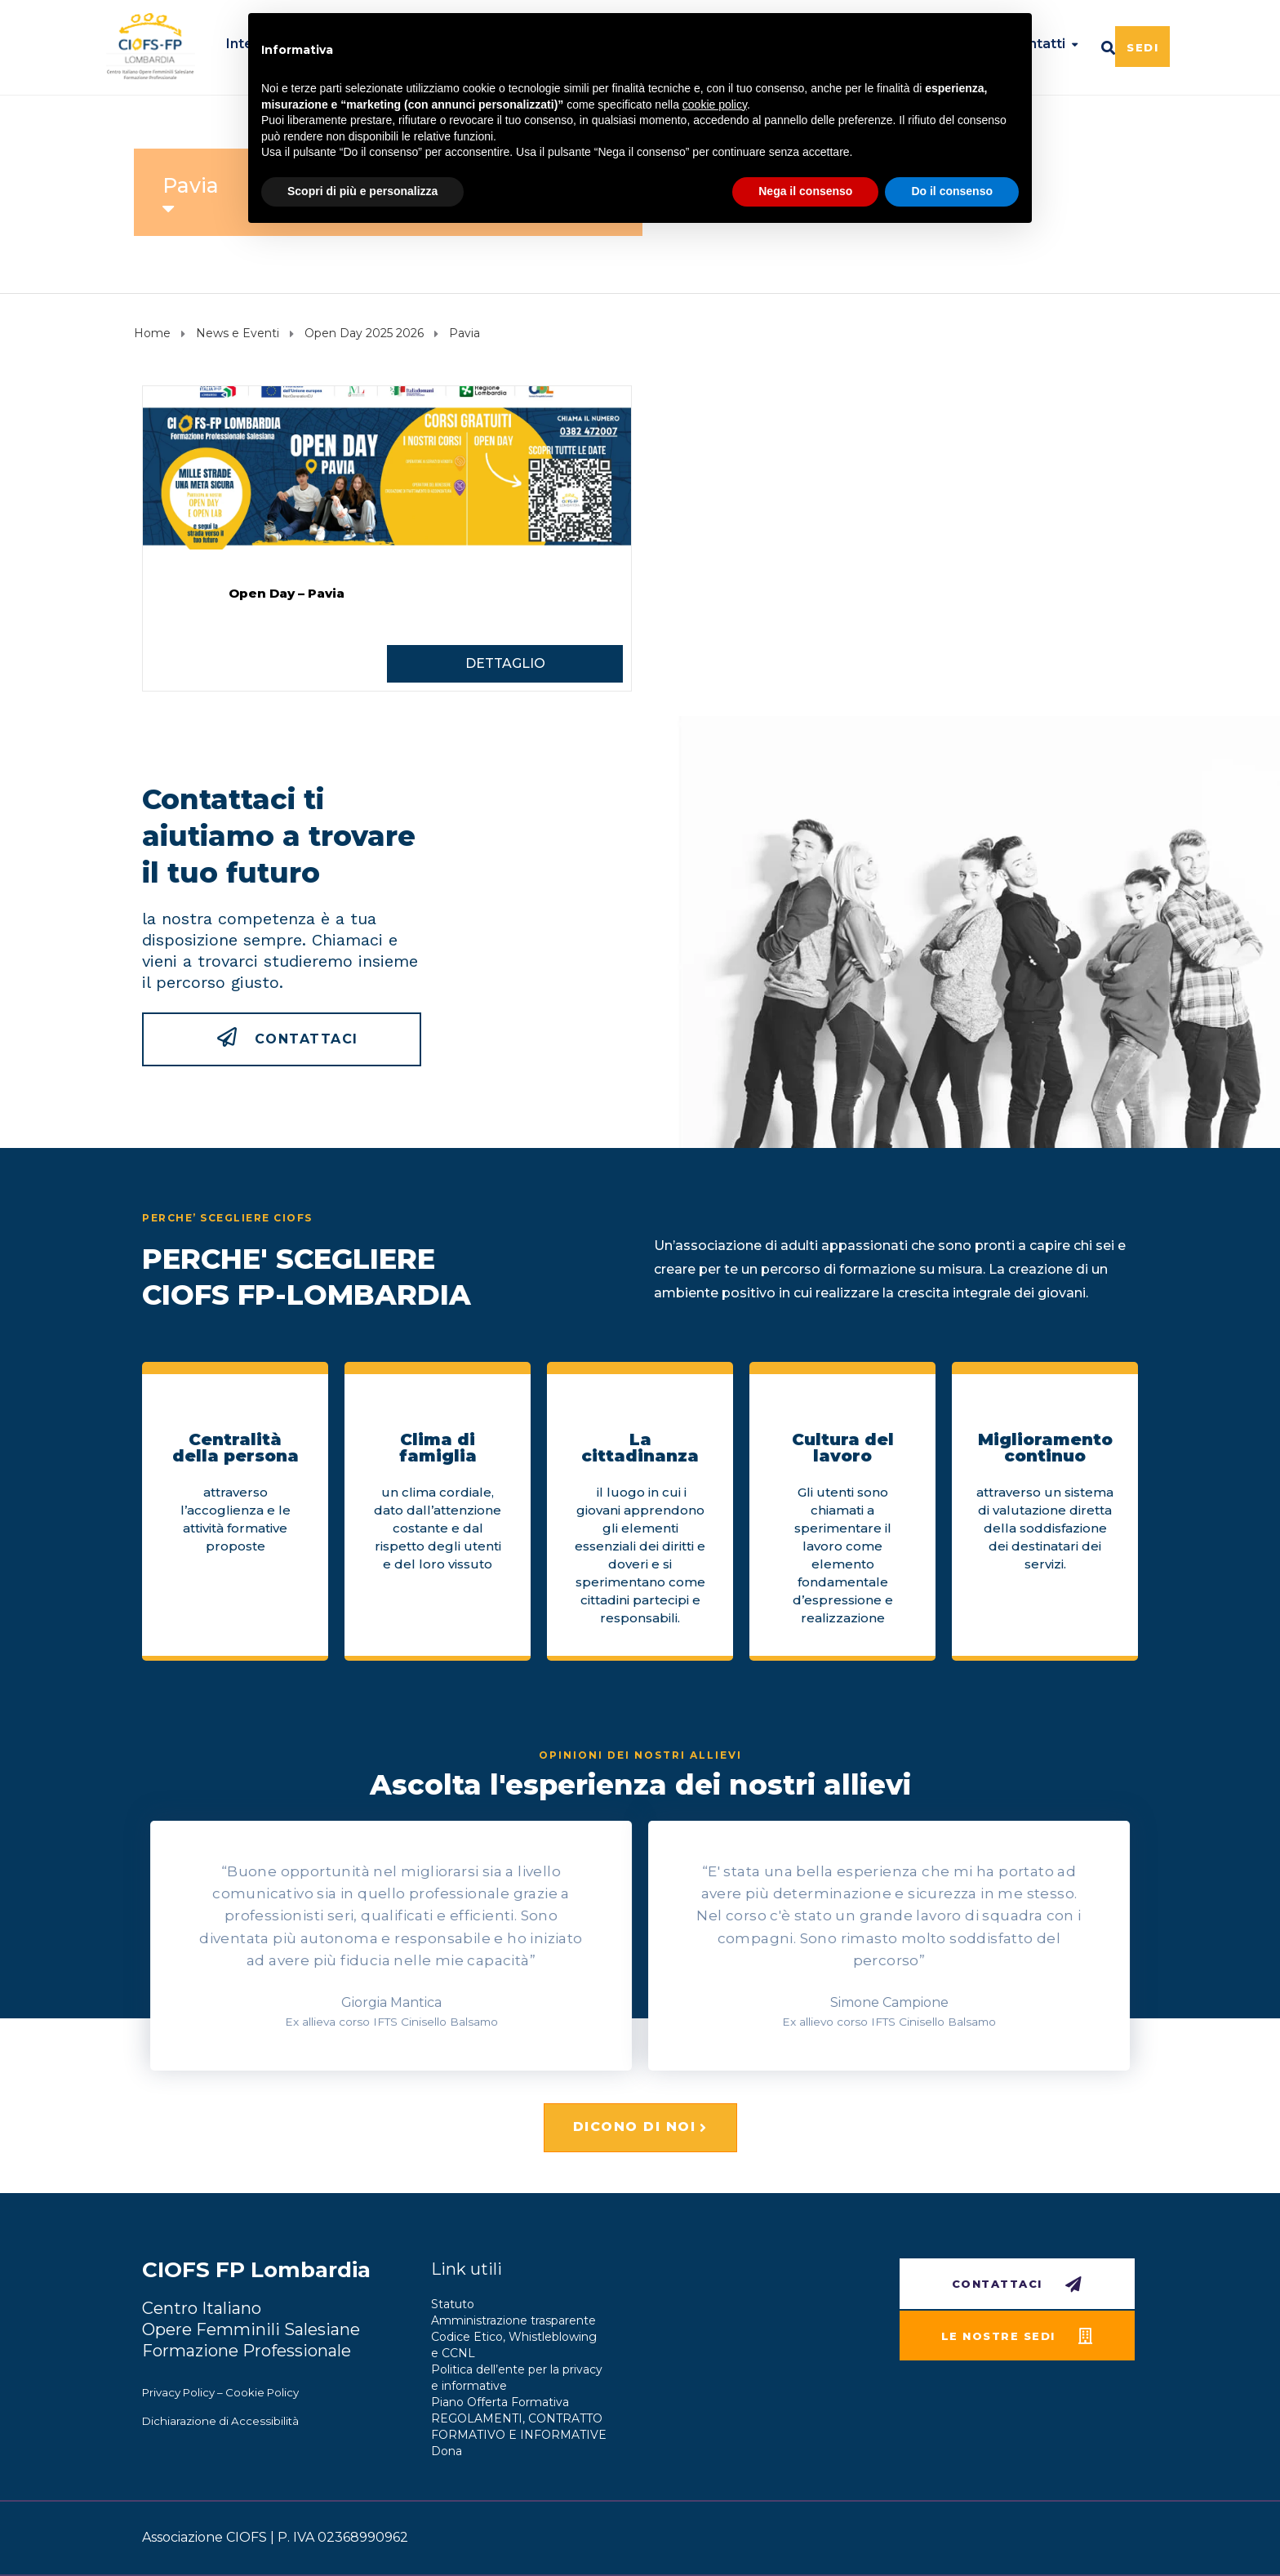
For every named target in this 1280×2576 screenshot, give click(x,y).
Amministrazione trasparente (513, 2320)
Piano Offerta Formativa (500, 2402)
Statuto (452, 2304)
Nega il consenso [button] (805, 191)
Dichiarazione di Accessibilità (220, 2420)
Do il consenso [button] (952, 191)
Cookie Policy (262, 2392)
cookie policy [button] (714, 104)
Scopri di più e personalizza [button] (362, 191)
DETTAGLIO (505, 663)
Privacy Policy (178, 2392)
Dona (446, 2451)
